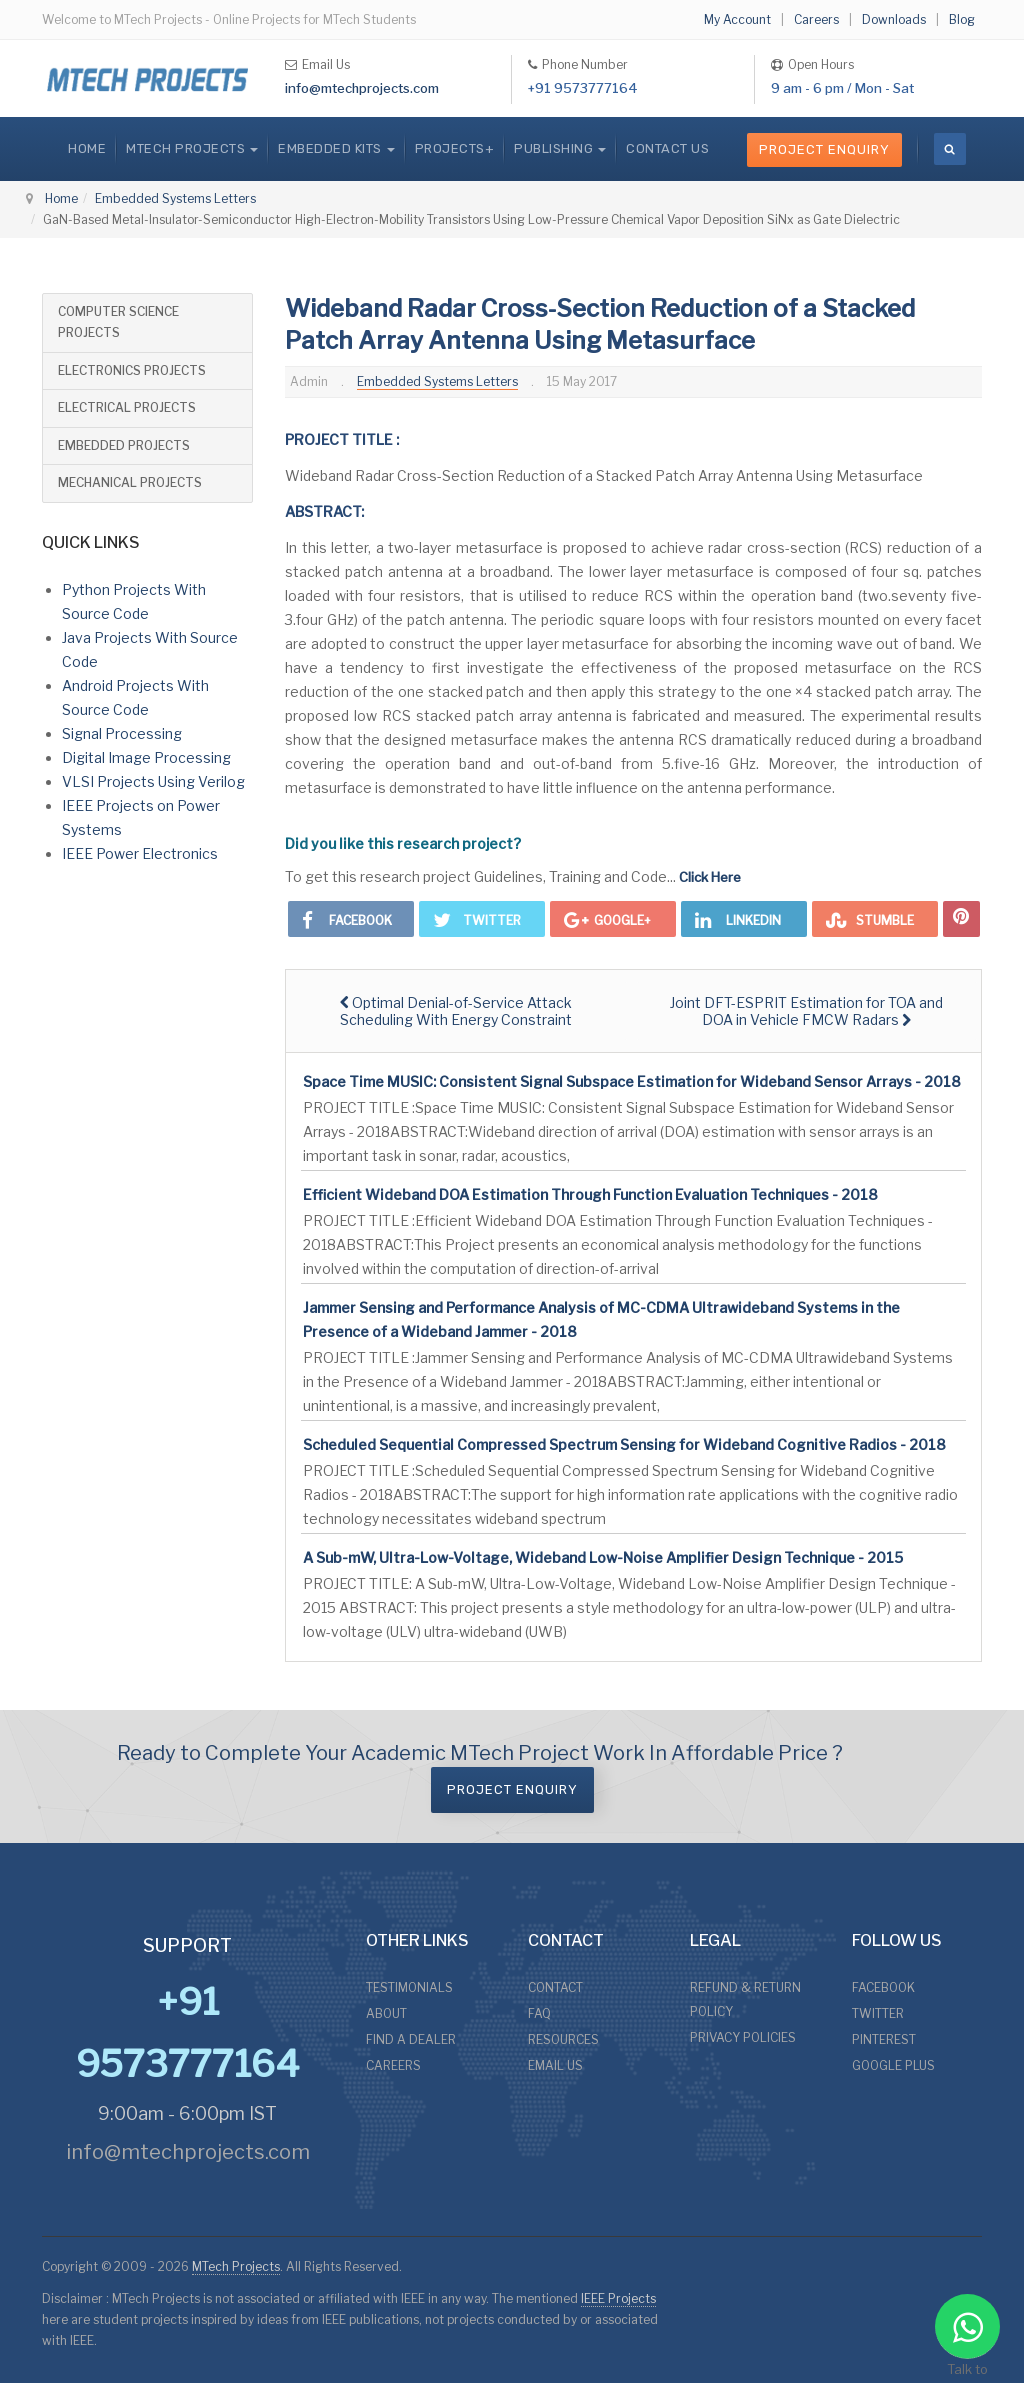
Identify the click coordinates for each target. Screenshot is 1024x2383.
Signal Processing (122, 733)
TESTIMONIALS (409, 1987)
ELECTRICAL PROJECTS (127, 407)
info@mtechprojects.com (362, 88)
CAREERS (393, 2065)
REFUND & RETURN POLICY (745, 1999)
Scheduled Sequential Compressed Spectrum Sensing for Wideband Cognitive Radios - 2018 (624, 1444)
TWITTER (878, 2013)
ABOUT (386, 2013)
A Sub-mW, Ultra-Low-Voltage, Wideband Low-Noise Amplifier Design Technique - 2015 (603, 1557)
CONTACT (555, 1987)
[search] (950, 149)
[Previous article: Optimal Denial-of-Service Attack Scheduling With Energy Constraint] (456, 1011)
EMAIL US (555, 2065)
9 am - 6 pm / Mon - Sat (842, 88)
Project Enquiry (824, 149)
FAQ (539, 2013)
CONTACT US (667, 148)
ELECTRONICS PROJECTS (132, 370)
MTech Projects (236, 2266)
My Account (737, 19)
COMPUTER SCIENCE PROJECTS (118, 322)
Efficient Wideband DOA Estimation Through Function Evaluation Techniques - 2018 (590, 1194)
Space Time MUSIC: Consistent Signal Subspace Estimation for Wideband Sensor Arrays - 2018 (632, 1081)
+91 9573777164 (583, 88)
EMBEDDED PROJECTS (124, 445)
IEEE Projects (618, 2298)
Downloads (894, 19)
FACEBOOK (883, 1987)
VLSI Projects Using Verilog (153, 781)
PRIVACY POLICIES (743, 2037)
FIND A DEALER (411, 2039)
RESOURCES (563, 2039)
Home (87, 148)
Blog (962, 19)
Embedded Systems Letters (175, 198)
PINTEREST (884, 2039)
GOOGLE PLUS (893, 2065)
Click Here (710, 877)
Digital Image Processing (146, 757)
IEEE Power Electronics (140, 853)
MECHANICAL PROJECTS (130, 482)
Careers (816, 19)
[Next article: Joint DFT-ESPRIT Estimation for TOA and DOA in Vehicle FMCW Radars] (807, 1011)
